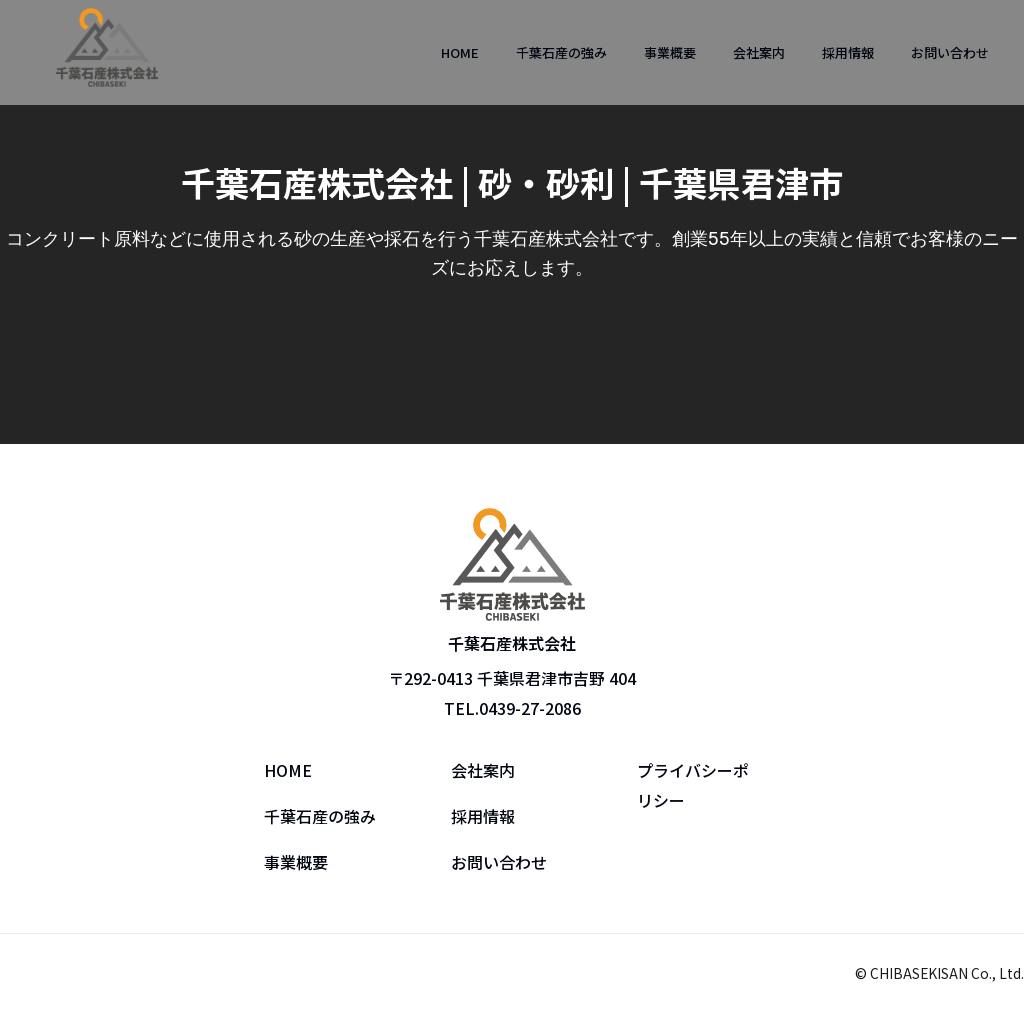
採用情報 (848, 52)
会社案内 (759, 52)
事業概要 (670, 52)
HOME (460, 52)
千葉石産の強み (561, 52)
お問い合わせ (950, 52)
